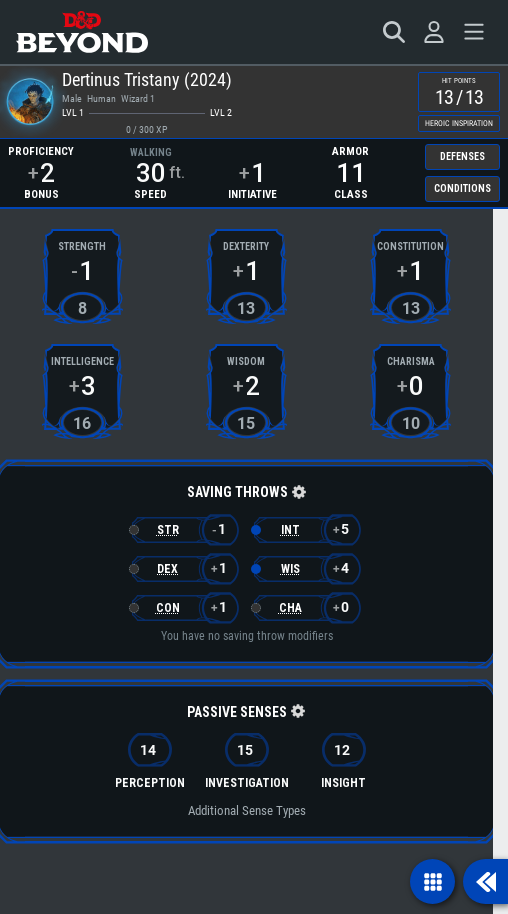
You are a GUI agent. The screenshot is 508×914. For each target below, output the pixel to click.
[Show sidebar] (485, 881)
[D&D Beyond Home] (82, 32)
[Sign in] (434, 32)
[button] (297, 493)
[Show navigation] (432, 881)
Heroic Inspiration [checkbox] (459, 123)
